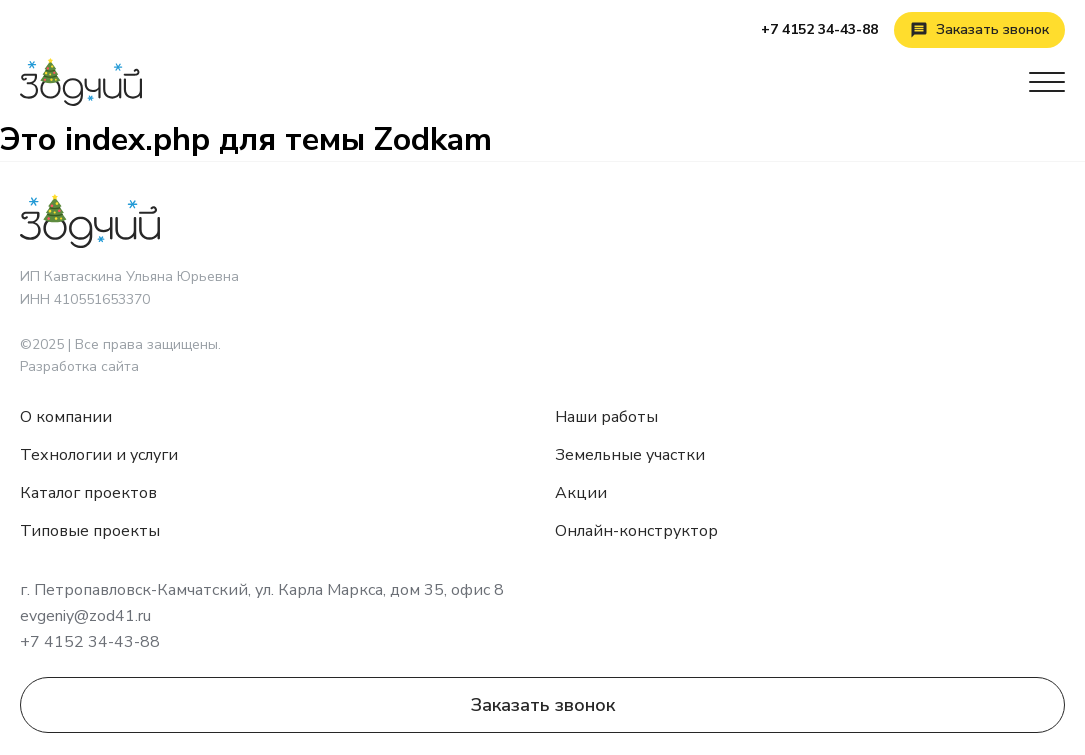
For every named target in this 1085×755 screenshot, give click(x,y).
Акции (581, 493)
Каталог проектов (88, 493)
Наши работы (606, 417)
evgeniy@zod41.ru (85, 616)
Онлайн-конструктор (636, 531)
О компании (66, 417)
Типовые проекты (90, 531)
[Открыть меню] (1047, 82)
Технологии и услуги (99, 455)
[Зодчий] (81, 82)
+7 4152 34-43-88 (90, 642)
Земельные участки (630, 455)
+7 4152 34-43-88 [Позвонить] (819, 29)
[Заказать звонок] (979, 30)
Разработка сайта (79, 366)
